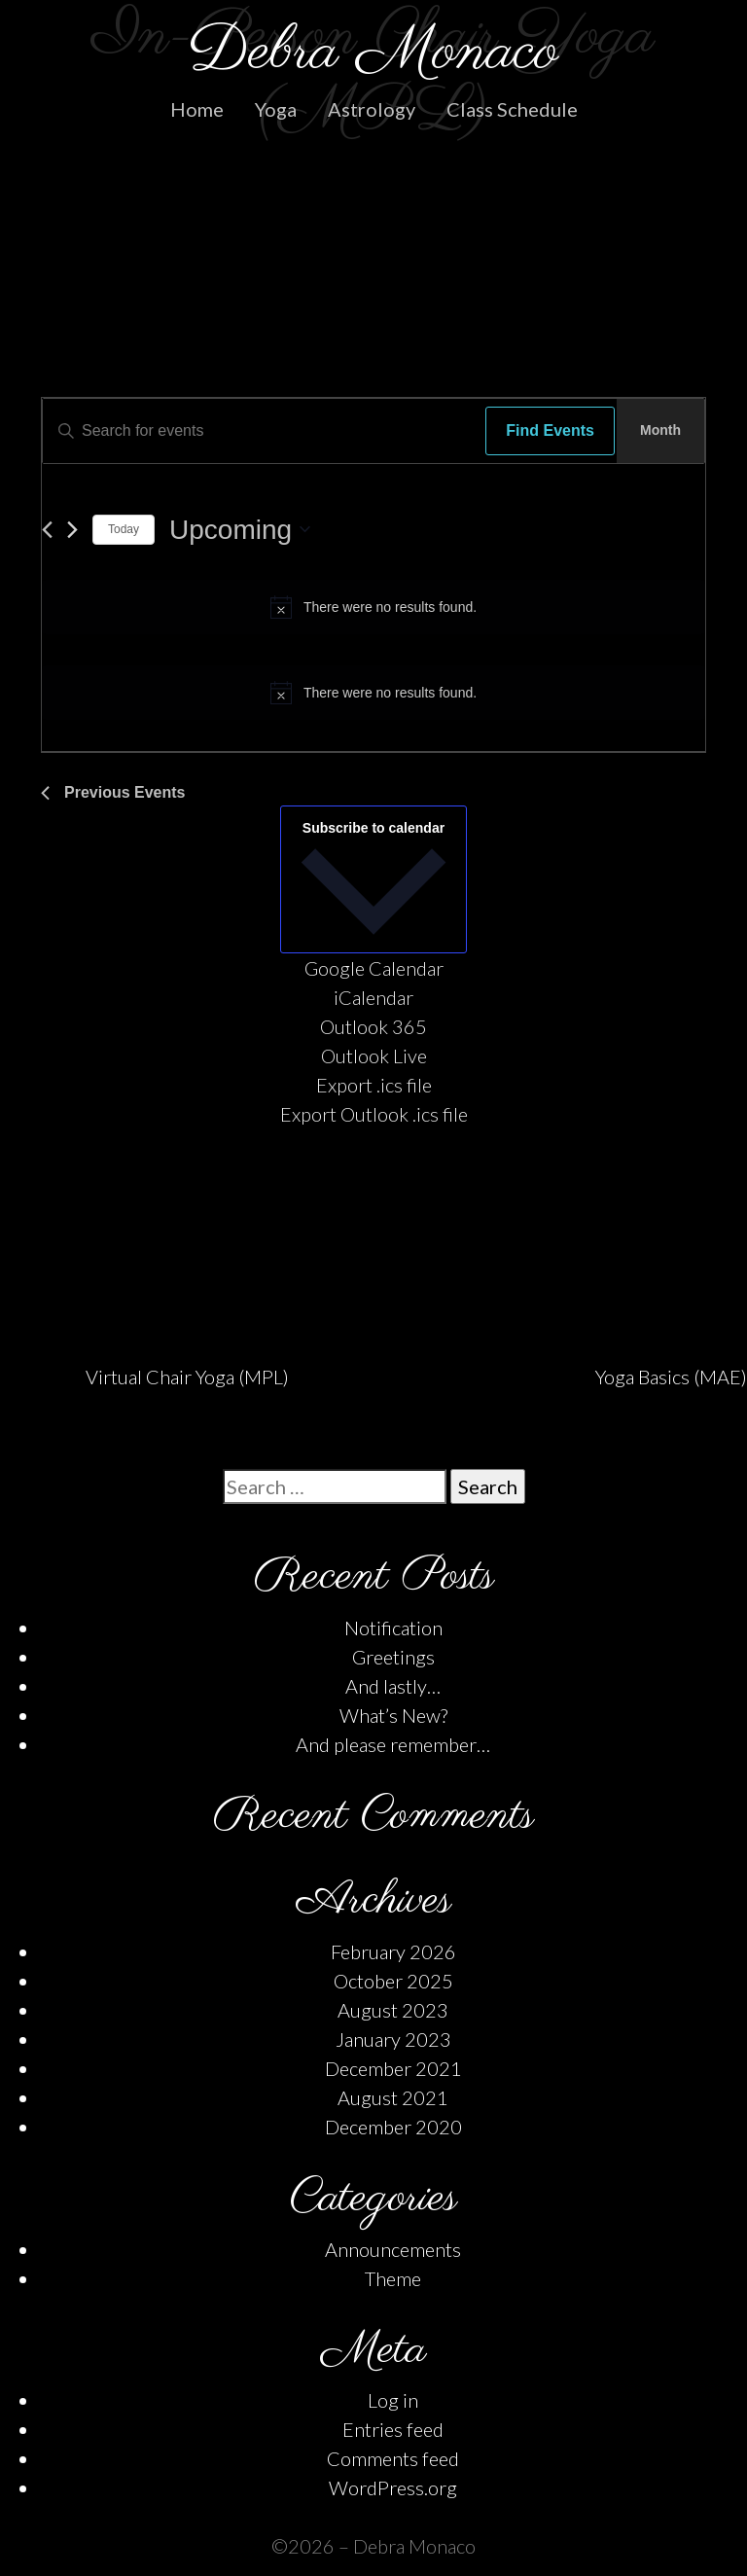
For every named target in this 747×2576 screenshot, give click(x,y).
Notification (393, 1627)
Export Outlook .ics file (374, 1114)
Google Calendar (374, 968)
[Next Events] (72, 529)
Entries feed (393, 2429)
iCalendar (373, 997)
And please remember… (393, 1744)
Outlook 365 (373, 1026)
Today (123, 529)
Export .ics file (374, 1084)
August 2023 (393, 2009)
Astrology (371, 109)
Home (197, 109)
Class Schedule (512, 109)
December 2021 (393, 2068)
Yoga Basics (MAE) (671, 1376)
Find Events (550, 430)
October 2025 (393, 1980)
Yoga (276, 109)
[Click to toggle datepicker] (239, 530)
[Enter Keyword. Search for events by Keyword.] (259, 431)
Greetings (393, 1656)
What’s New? (393, 1715)
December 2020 (393, 2126)
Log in (393, 2400)
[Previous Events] (47, 529)
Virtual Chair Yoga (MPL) (187, 1376)
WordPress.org (393, 2487)
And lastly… (393, 1686)
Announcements (393, 2249)
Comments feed (393, 2458)
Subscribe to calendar (373, 828)
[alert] (373, 607)
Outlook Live (374, 1055)
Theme (393, 2278)
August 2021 (393, 2097)
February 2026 (393, 1951)
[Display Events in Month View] (660, 431)
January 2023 (393, 2039)
